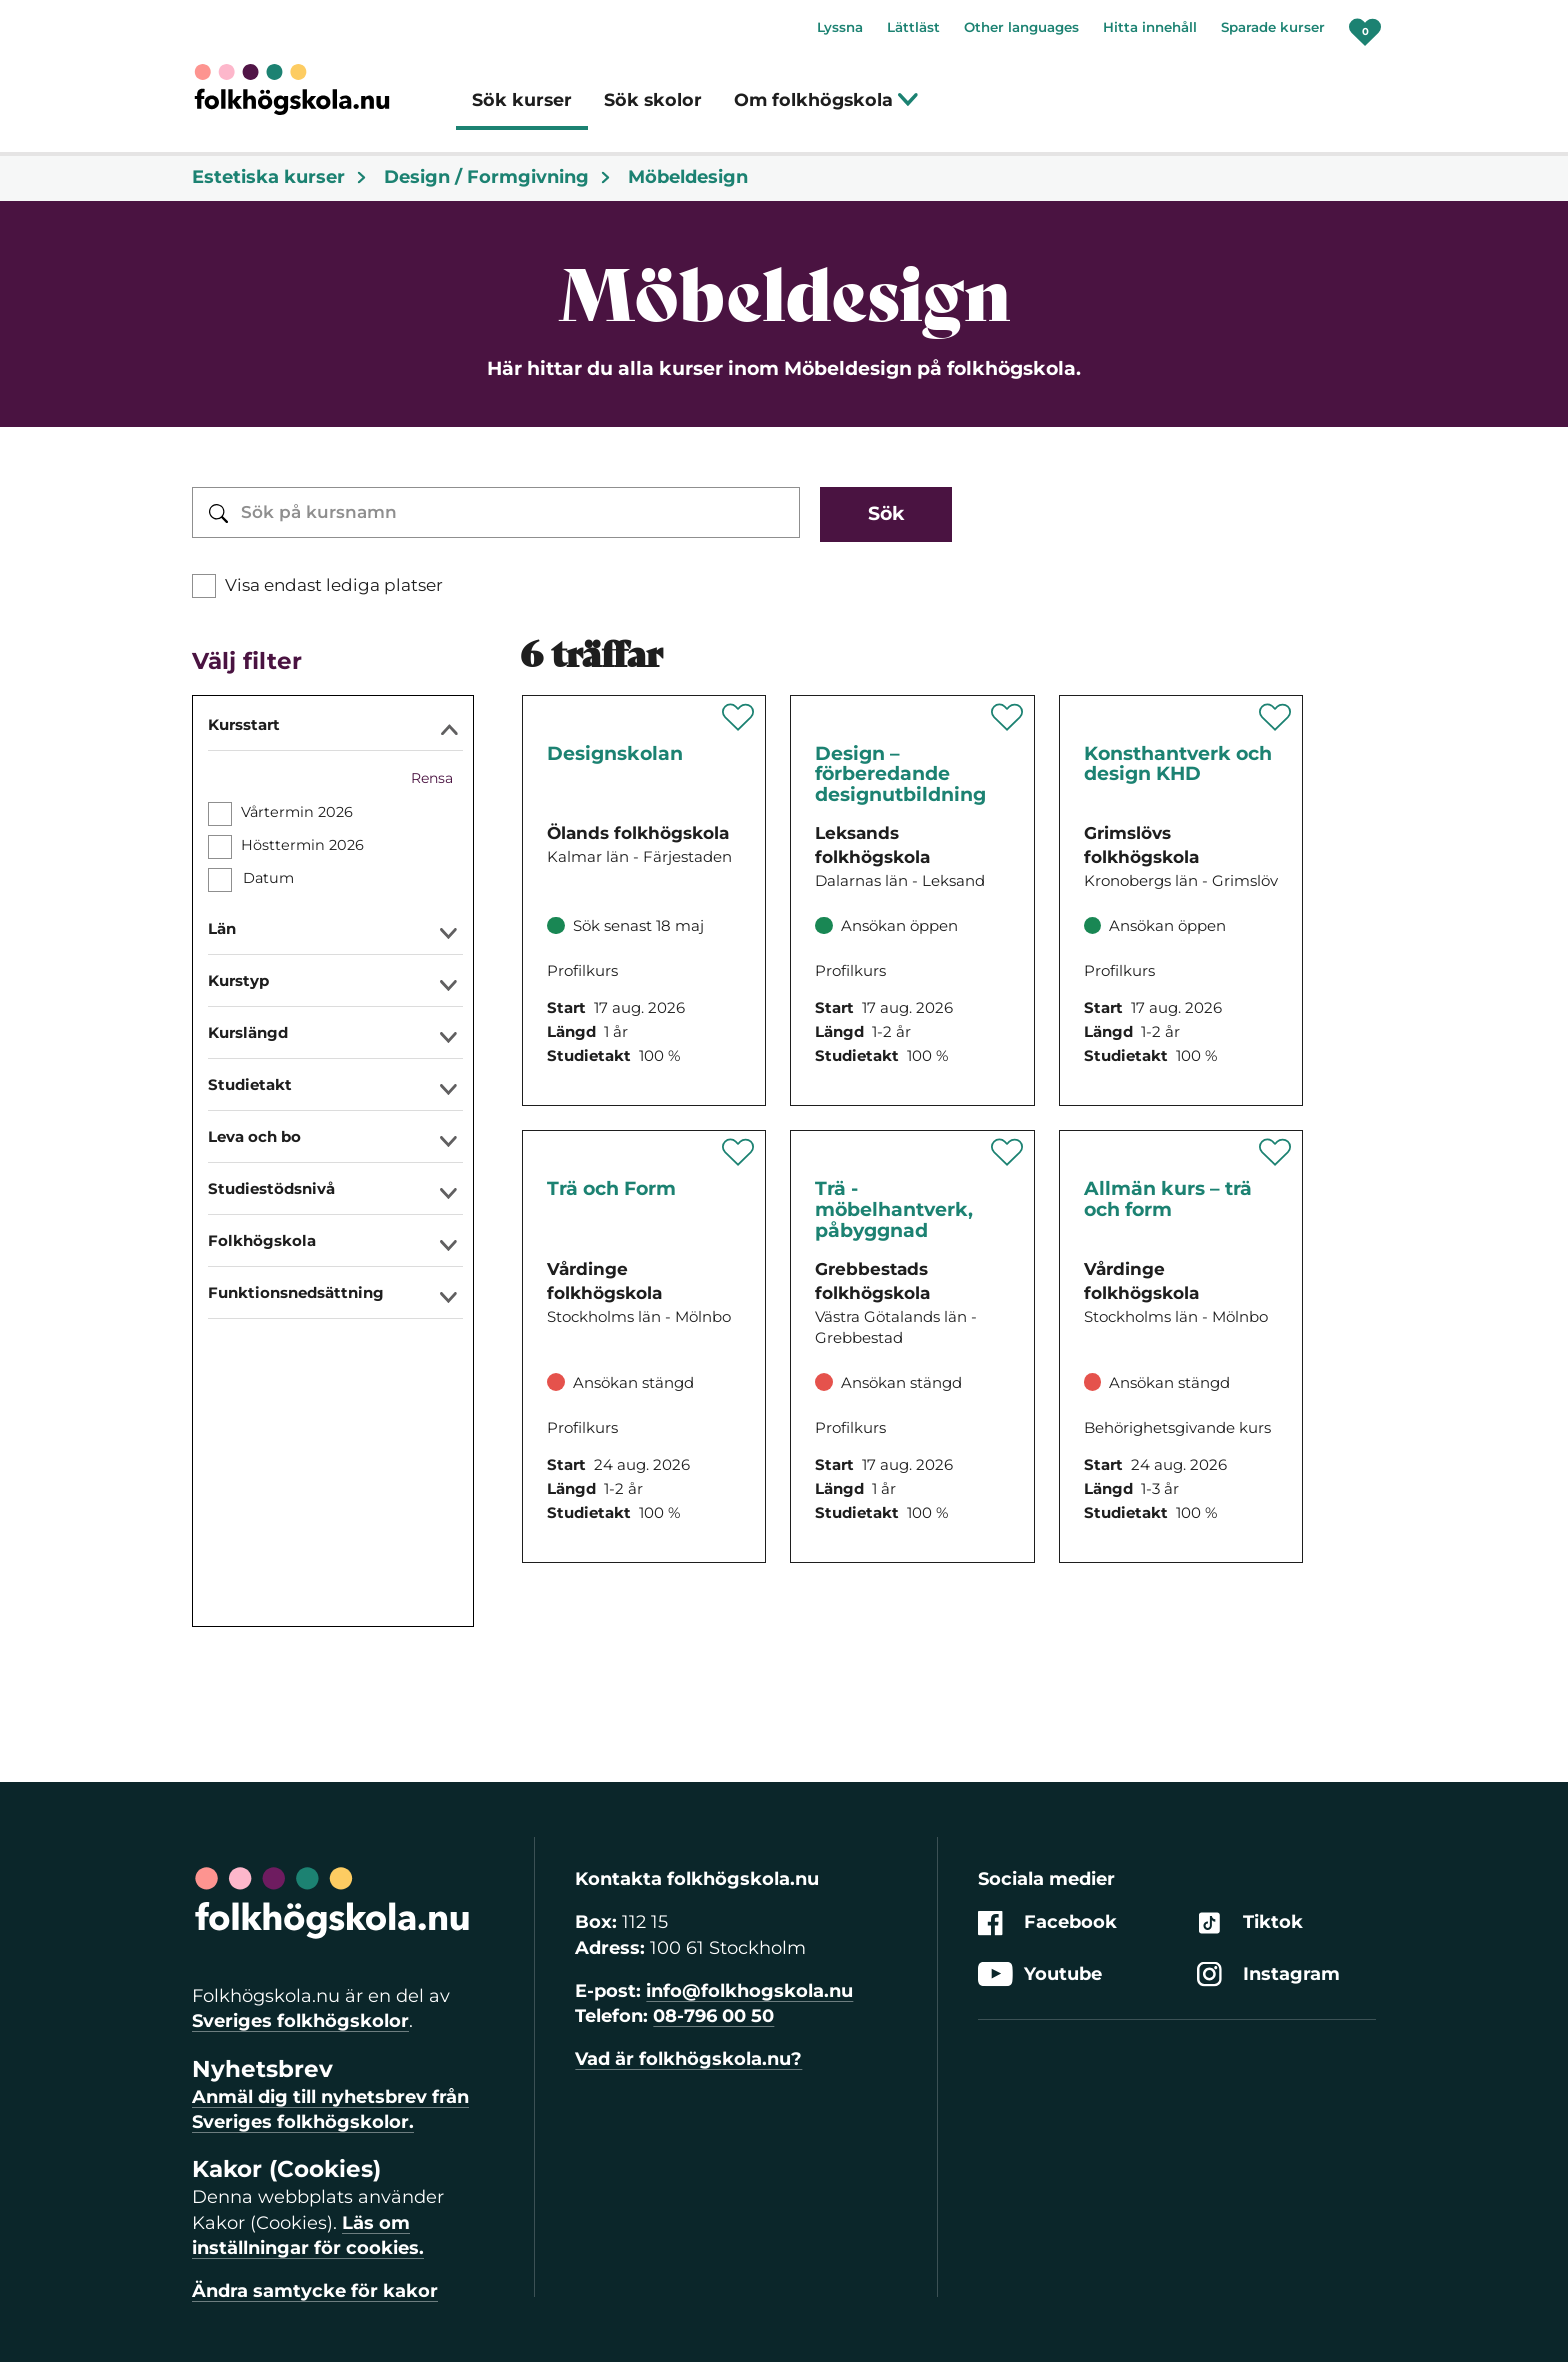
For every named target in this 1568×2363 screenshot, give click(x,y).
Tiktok (1250, 1923)
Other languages (1021, 27)
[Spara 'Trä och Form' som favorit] (738, 1152)
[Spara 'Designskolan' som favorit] (738, 717)
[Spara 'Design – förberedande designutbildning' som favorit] (1007, 717)
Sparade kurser (1273, 27)
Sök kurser (522, 99)
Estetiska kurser (280, 177)
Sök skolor (653, 99)
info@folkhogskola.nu (749, 1991)
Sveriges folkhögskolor (300, 2021)
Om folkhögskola (826, 99)
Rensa (432, 778)
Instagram (1268, 1974)
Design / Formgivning (498, 177)
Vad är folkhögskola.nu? (688, 2059)
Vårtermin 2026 (297, 812)
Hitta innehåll (1150, 27)
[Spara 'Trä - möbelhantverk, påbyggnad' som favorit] (1007, 1152)
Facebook (1047, 1923)
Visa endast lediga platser (334, 585)
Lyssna (840, 27)
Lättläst (913, 27)
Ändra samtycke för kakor (315, 2291)
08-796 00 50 (713, 2016)
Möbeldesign (688, 177)
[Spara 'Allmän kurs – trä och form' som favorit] (1275, 1152)
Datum (268, 878)
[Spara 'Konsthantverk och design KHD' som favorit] (1275, 717)
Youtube (1040, 1974)
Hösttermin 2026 (302, 845)
